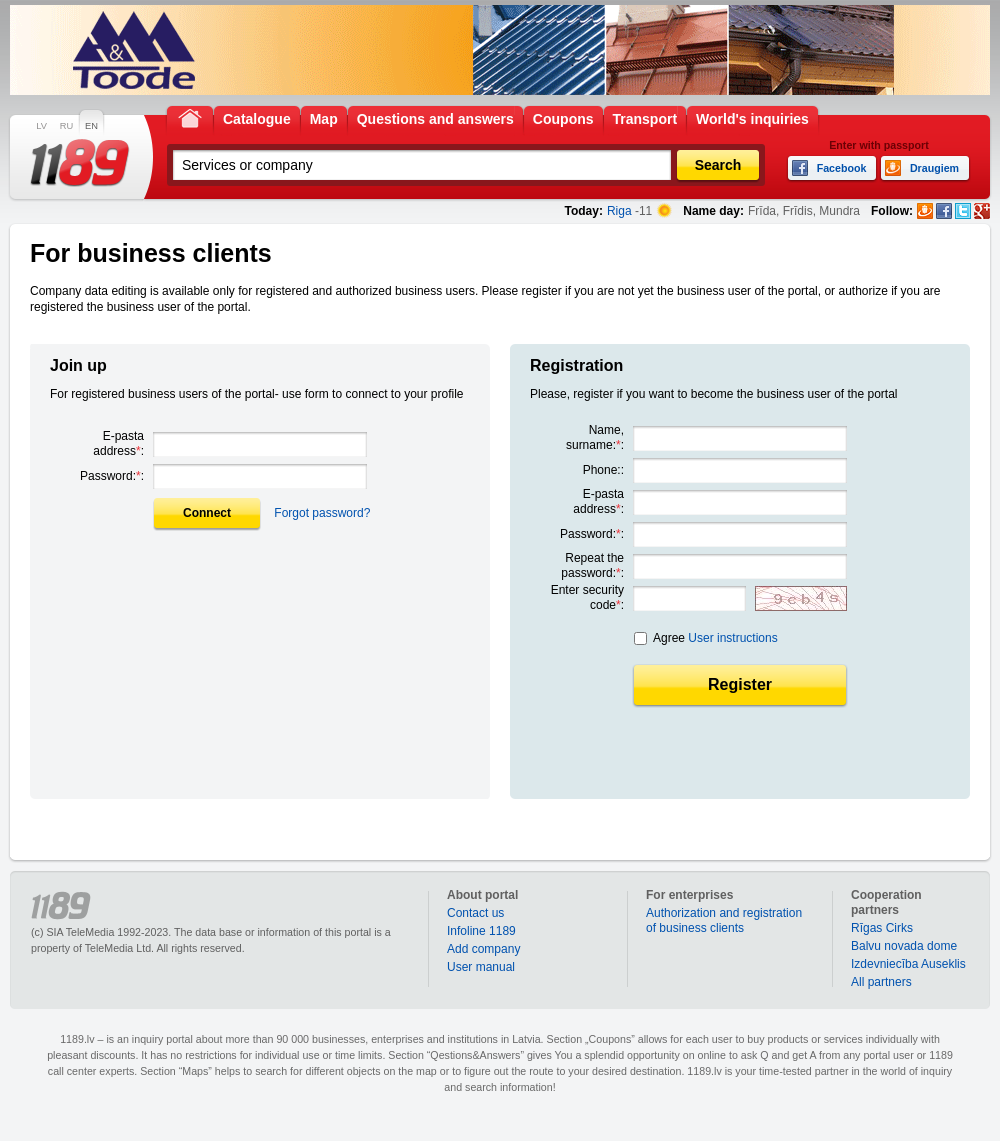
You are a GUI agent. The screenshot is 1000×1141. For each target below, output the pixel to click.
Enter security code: (587, 597)
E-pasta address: (118, 443)
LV (41, 126)
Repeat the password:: (592, 565)
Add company (483, 949)
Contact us (475, 913)
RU (66, 126)
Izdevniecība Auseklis (908, 964)
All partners (881, 982)
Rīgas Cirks (882, 928)
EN (91, 126)
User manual (481, 967)
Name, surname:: (595, 437)
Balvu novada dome (904, 946)
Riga (619, 211)
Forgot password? (322, 513)
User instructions (732, 638)
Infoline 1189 (481, 931)
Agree (715, 638)
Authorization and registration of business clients (724, 920)
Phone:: (603, 470)
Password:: (112, 476)
